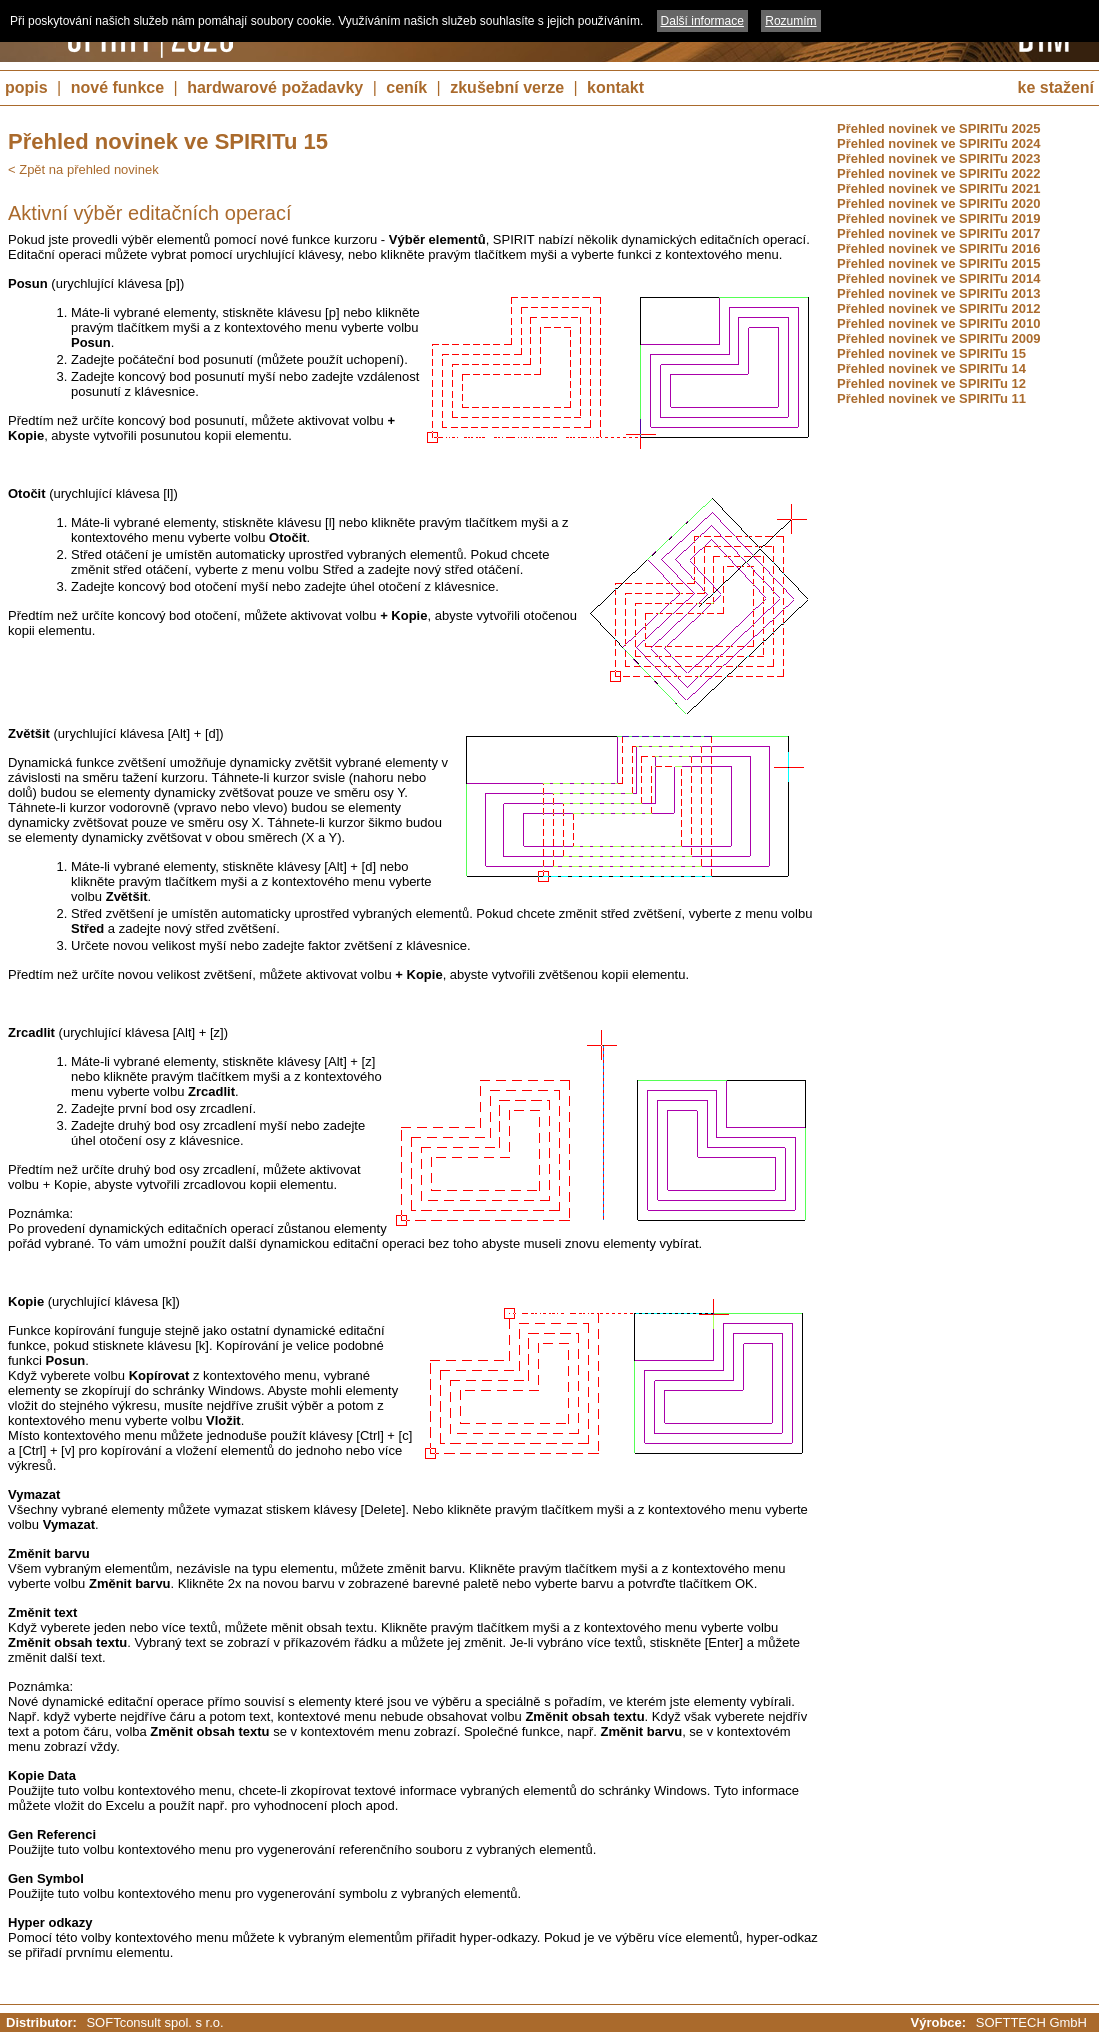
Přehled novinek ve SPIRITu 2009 (939, 338)
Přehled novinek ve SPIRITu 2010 (939, 323)
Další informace (702, 21)
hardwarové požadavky (275, 87)
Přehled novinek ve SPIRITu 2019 (939, 218)
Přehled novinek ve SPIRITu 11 (931, 398)
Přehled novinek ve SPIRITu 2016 (939, 248)
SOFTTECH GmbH (1031, 2022)
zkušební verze (507, 87)
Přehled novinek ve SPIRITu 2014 (939, 278)
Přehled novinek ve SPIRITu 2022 (939, 173)
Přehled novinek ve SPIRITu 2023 (939, 158)
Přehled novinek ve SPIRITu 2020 (939, 203)
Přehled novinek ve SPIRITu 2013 (939, 293)
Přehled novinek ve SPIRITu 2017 (939, 233)
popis (26, 87)
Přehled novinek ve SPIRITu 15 (931, 353)
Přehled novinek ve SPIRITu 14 (931, 368)
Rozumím (790, 21)
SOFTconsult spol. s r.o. (154, 2022)
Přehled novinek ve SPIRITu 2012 (939, 308)
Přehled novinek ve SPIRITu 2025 (939, 128)
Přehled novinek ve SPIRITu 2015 (939, 263)
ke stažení (1056, 87)
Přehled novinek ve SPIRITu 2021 (939, 188)
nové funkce (117, 87)
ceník (406, 87)
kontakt (615, 87)
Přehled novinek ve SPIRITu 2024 (939, 143)
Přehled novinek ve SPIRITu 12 (931, 383)
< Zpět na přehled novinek (83, 169)
